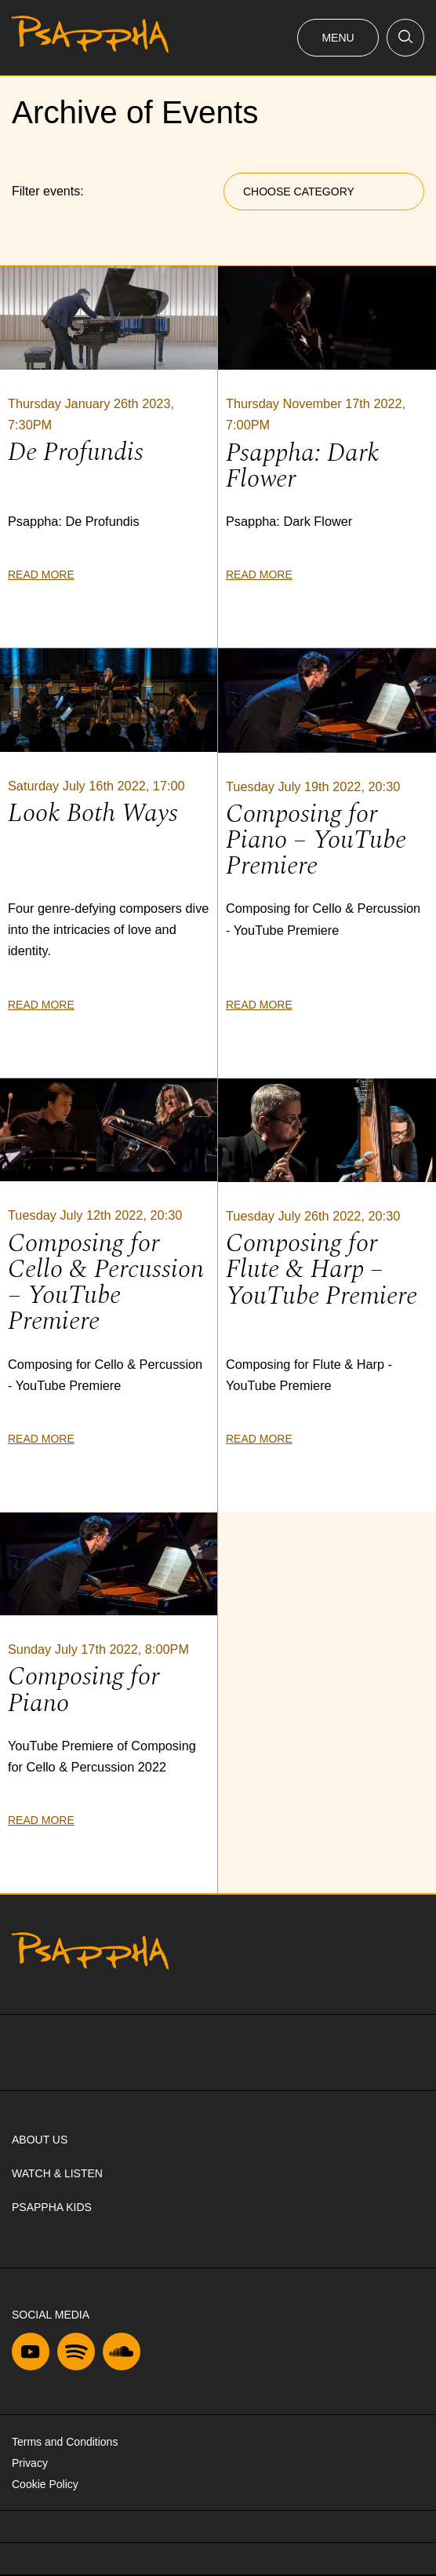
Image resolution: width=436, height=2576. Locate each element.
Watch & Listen (57, 2173)
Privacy (30, 2463)
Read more (41, 574)
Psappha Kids (52, 2207)
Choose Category (298, 191)
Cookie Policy (45, 2484)
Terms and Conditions (65, 2442)
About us (39, 2139)
